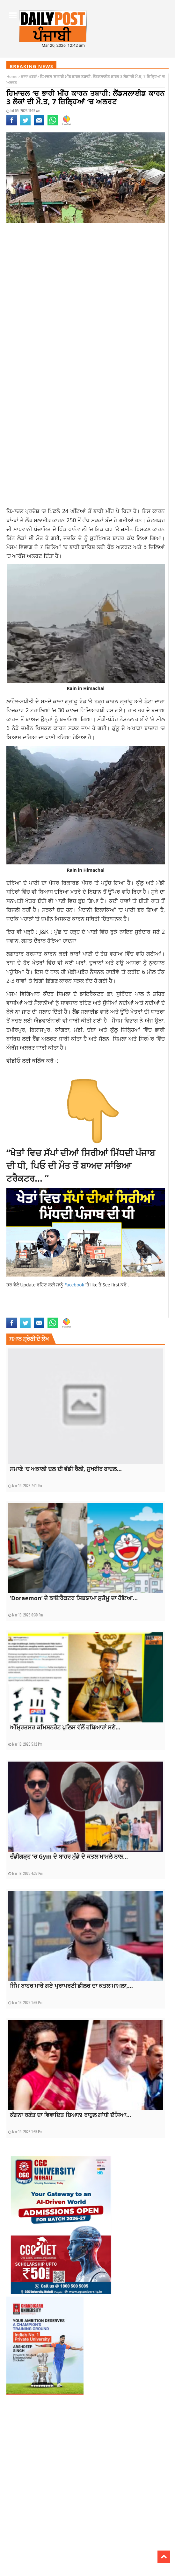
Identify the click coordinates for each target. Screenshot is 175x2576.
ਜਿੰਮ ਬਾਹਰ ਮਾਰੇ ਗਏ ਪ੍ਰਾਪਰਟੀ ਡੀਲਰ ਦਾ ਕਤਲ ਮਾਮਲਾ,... (71, 1985)
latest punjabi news (23, 1313)
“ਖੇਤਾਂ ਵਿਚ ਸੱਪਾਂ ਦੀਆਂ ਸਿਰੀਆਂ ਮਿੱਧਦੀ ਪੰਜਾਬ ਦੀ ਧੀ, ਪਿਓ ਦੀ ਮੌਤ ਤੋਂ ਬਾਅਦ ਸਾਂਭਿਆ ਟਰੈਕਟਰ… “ (80, 1165)
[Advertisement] (85, 278)
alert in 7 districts (46, 1307)
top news (100, 1313)
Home (12, 76)
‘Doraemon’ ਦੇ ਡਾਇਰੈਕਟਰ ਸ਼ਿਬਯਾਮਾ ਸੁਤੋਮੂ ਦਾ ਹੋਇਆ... (74, 1598)
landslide (113, 1307)
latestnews (50, 1313)
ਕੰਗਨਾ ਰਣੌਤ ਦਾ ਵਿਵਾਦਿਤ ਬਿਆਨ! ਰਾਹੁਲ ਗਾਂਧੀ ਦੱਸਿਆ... (70, 2115)
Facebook (74, 1285)
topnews (117, 1313)
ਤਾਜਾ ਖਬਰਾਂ (29, 76)
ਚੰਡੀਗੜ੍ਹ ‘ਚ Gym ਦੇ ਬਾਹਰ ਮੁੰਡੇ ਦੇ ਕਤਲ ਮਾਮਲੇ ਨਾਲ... (69, 1856)
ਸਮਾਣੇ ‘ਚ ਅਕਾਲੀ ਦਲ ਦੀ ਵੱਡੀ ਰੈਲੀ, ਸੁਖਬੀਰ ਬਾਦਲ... (66, 1469)
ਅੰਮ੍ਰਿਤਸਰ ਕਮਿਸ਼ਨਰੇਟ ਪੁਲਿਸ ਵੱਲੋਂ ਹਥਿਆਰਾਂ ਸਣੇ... (65, 1727)
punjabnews (81, 1313)
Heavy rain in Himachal (84, 1307)
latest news (133, 1307)
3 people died (17, 1307)
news (66, 1313)
